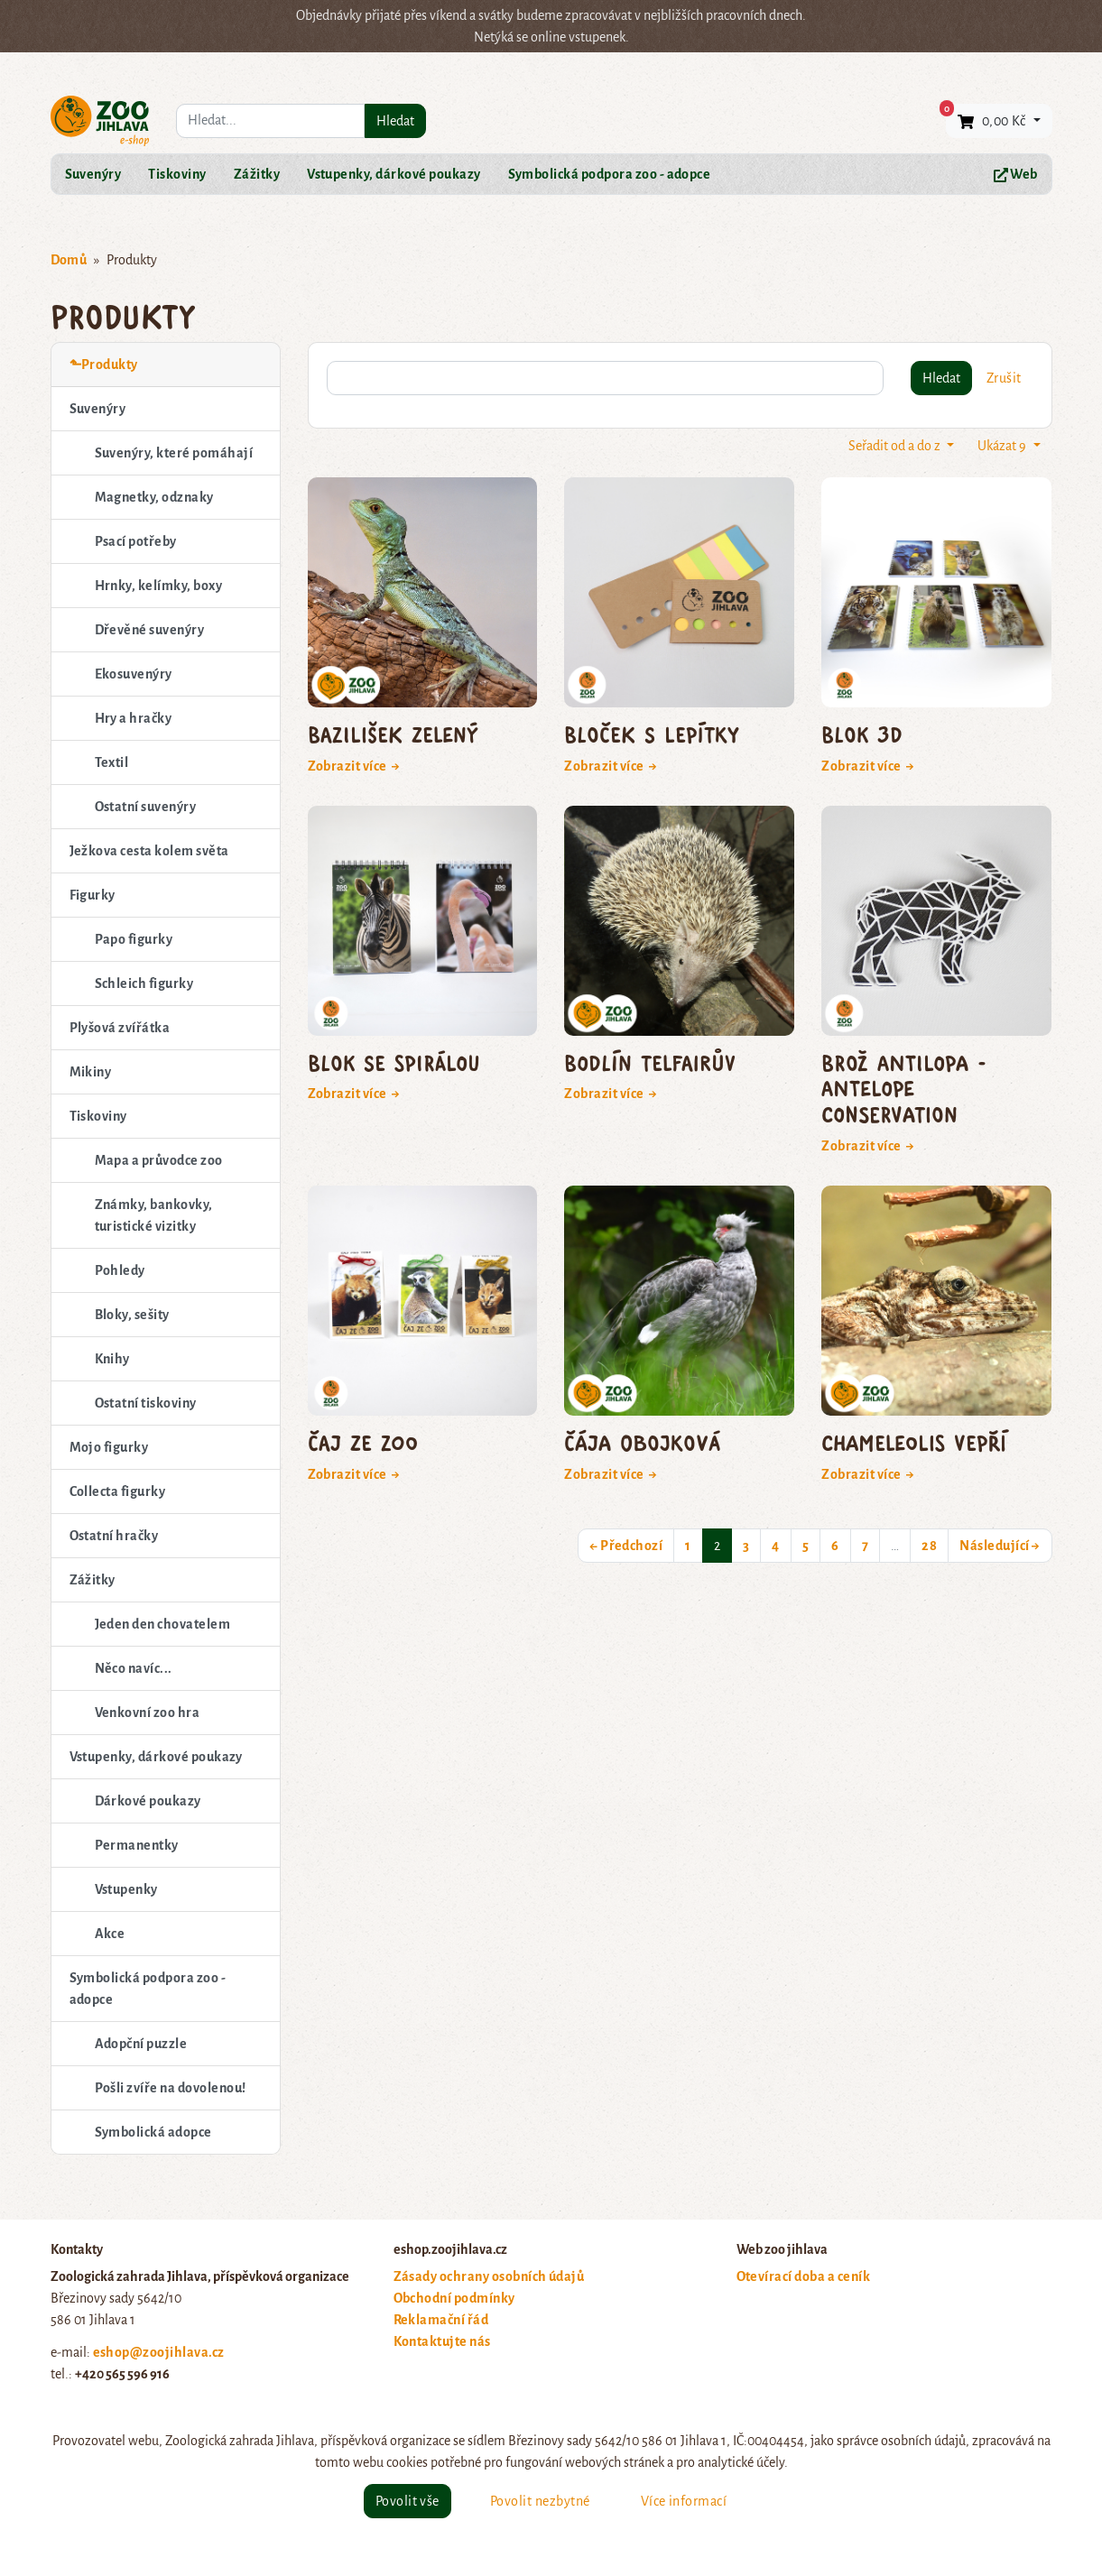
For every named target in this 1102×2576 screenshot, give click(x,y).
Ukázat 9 (1003, 446)
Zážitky (257, 174)
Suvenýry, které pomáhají (174, 453)
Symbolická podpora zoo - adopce (609, 174)
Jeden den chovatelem (163, 1624)
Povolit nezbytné (540, 2501)
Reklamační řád (441, 2320)
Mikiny (90, 1072)
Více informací (684, 2501)
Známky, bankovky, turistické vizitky (154, 1215)
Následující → (999, 1545)
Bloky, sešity (132, 1314)
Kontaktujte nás (442, 2341)
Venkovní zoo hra (147, 1712)
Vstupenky (126, 1889)
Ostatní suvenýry (146, 806)
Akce (110, 1933)
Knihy (112, 1359)
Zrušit (1004, 378)
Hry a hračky (133, 718)
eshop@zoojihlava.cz (159, 2352)
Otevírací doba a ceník (803, 2276)
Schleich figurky (144, 983)
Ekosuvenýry (133, 674)
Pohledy (120, 1270)
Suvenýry (93, 174)
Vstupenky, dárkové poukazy (393, 174)
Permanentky (137, 1845)
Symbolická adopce (153, 2132)
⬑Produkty (103, 364)
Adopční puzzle (141, 2043)
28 (929, 1545)
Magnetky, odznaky (154, 497)
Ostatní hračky (114, 1535)
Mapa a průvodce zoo (159, 1160)
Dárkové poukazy (148, 1801)
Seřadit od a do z (895, 446)
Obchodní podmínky (454, 2298)
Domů (69, 260)
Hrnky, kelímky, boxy (159, 585)
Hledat (395, 121)
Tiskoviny (177, 174)
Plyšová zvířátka (120, 1027)
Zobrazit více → (354, 766)
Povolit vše (407, 2501)
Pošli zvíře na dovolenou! (170, 2088)
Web (1016, 174)
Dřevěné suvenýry (150, 630)
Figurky (92, 895)
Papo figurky (134, 939)
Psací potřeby (136, 541)
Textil (112, 762)
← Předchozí (625, 1545)
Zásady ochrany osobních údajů (489, 2276)
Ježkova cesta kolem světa (149, 851)
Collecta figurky (117, 1491)
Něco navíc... (133, 1668)
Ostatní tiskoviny (146, 1403)
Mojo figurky (109, 1447)
